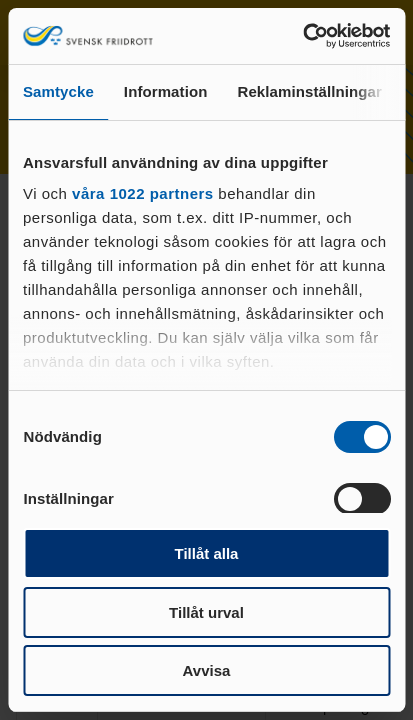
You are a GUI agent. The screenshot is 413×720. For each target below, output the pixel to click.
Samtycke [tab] (58, 91)
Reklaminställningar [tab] (309, 91)
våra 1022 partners (143, 193)
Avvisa (207, 670)
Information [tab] (166, 91)
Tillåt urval (206, 612)
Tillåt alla (207, 553)
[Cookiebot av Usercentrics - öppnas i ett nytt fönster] (302, 36)
